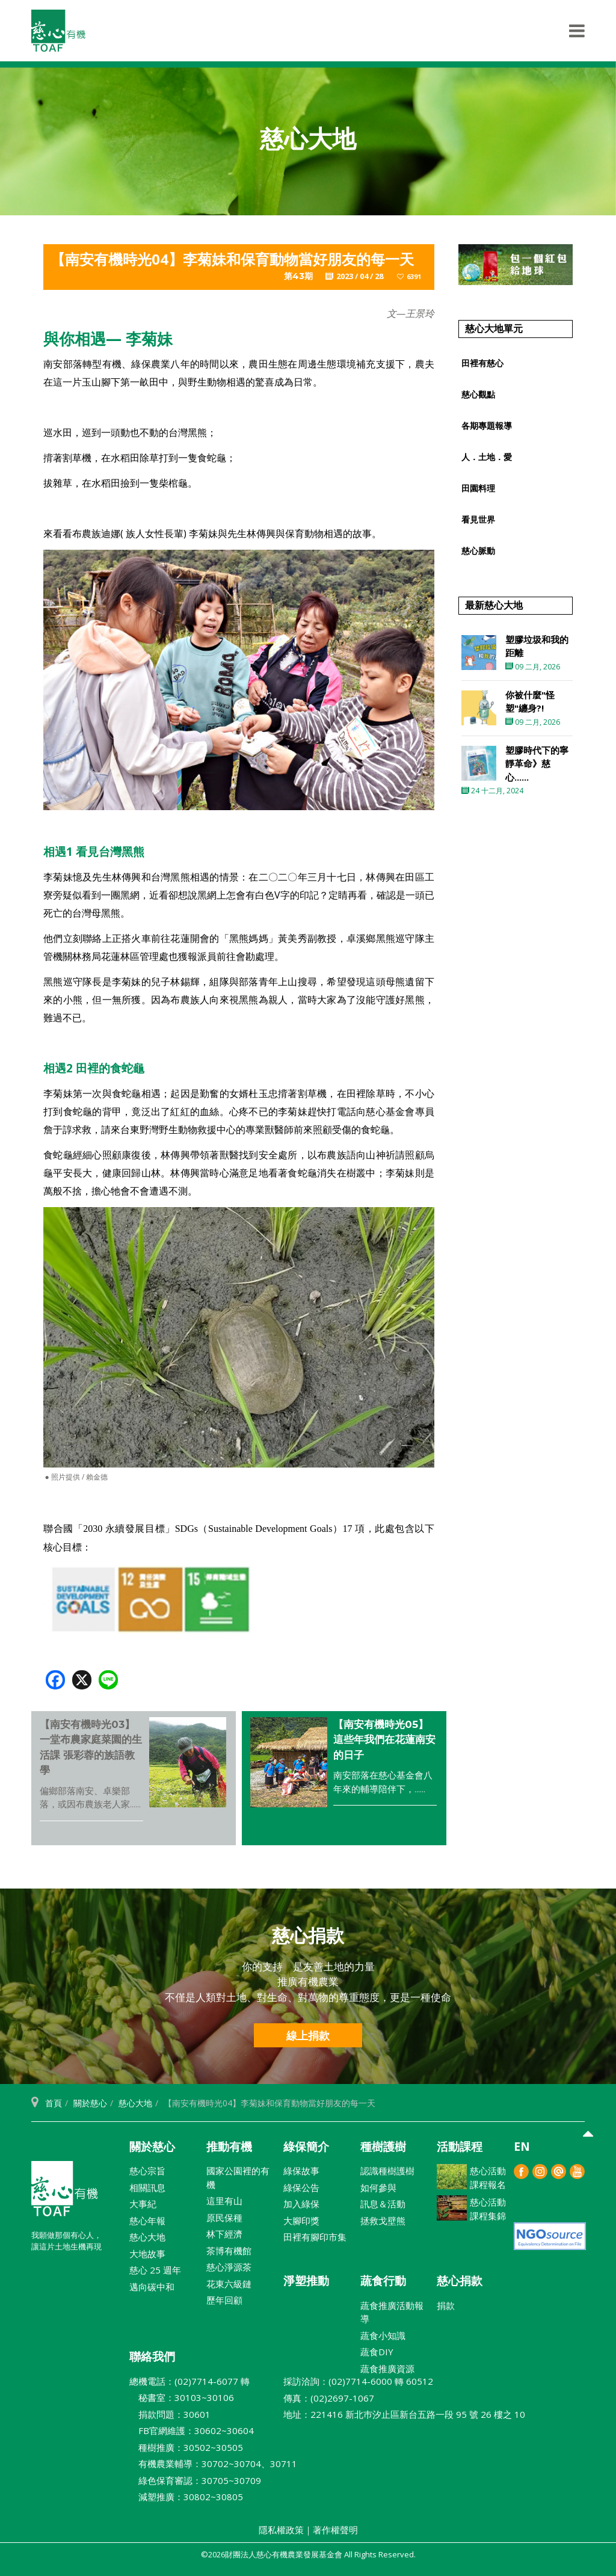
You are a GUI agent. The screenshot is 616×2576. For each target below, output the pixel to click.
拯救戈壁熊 (382, 2221)
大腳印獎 (301, 2221)
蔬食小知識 (382, 2335)
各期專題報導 (486, 425)
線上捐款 (308, 2035)
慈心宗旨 (147, 2171)
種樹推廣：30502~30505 (186, 2447)
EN (522, 2146)
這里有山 (224, 2201)
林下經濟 (224, 2234)
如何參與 (378, 2187)
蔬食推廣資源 (387, 2368)
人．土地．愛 (486, 457)
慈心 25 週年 (155, 2270)
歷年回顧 (224, 2300)
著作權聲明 (335, 2530)
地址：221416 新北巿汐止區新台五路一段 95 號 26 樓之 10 (404, 2414)
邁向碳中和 (151, 2287)
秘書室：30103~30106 (181, 2397)
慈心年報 (147, 2221)
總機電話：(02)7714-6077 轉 (189, 2381)
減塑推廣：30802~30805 (186, 2497)
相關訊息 (147, 2187)
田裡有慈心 (482, 363)
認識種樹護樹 (387, 2171)
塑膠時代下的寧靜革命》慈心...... (536, 763)
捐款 (446, 2305)
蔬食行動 (383, 2281)
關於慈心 (90, 2103)
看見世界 (478, 519)
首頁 (53, 2103)
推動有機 (229, 2146)
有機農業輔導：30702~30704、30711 (213, 2464)
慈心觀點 (478, 394)
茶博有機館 (228, 2251)
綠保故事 (301, 2171)
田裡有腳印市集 (314, 2237)
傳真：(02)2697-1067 (328, 2398)
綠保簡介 (306, 2146)
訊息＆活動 (382, 2204)
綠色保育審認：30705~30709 (195, 2480)
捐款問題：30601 (170, 2414)
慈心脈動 (478, 550)
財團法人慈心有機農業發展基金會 (64, 2193)
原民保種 (224, 2218)
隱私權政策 (281, 2530)
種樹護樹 (383, 2146)
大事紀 (142, 2204)
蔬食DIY (376, 2352)
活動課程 (459, 2146)
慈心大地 (135, 2103)
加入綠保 (301, 2204)
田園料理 (478, 488)
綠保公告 (301, 2187)
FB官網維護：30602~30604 (191, 2430)
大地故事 (147, 2254)
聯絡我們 (152, 2356)
